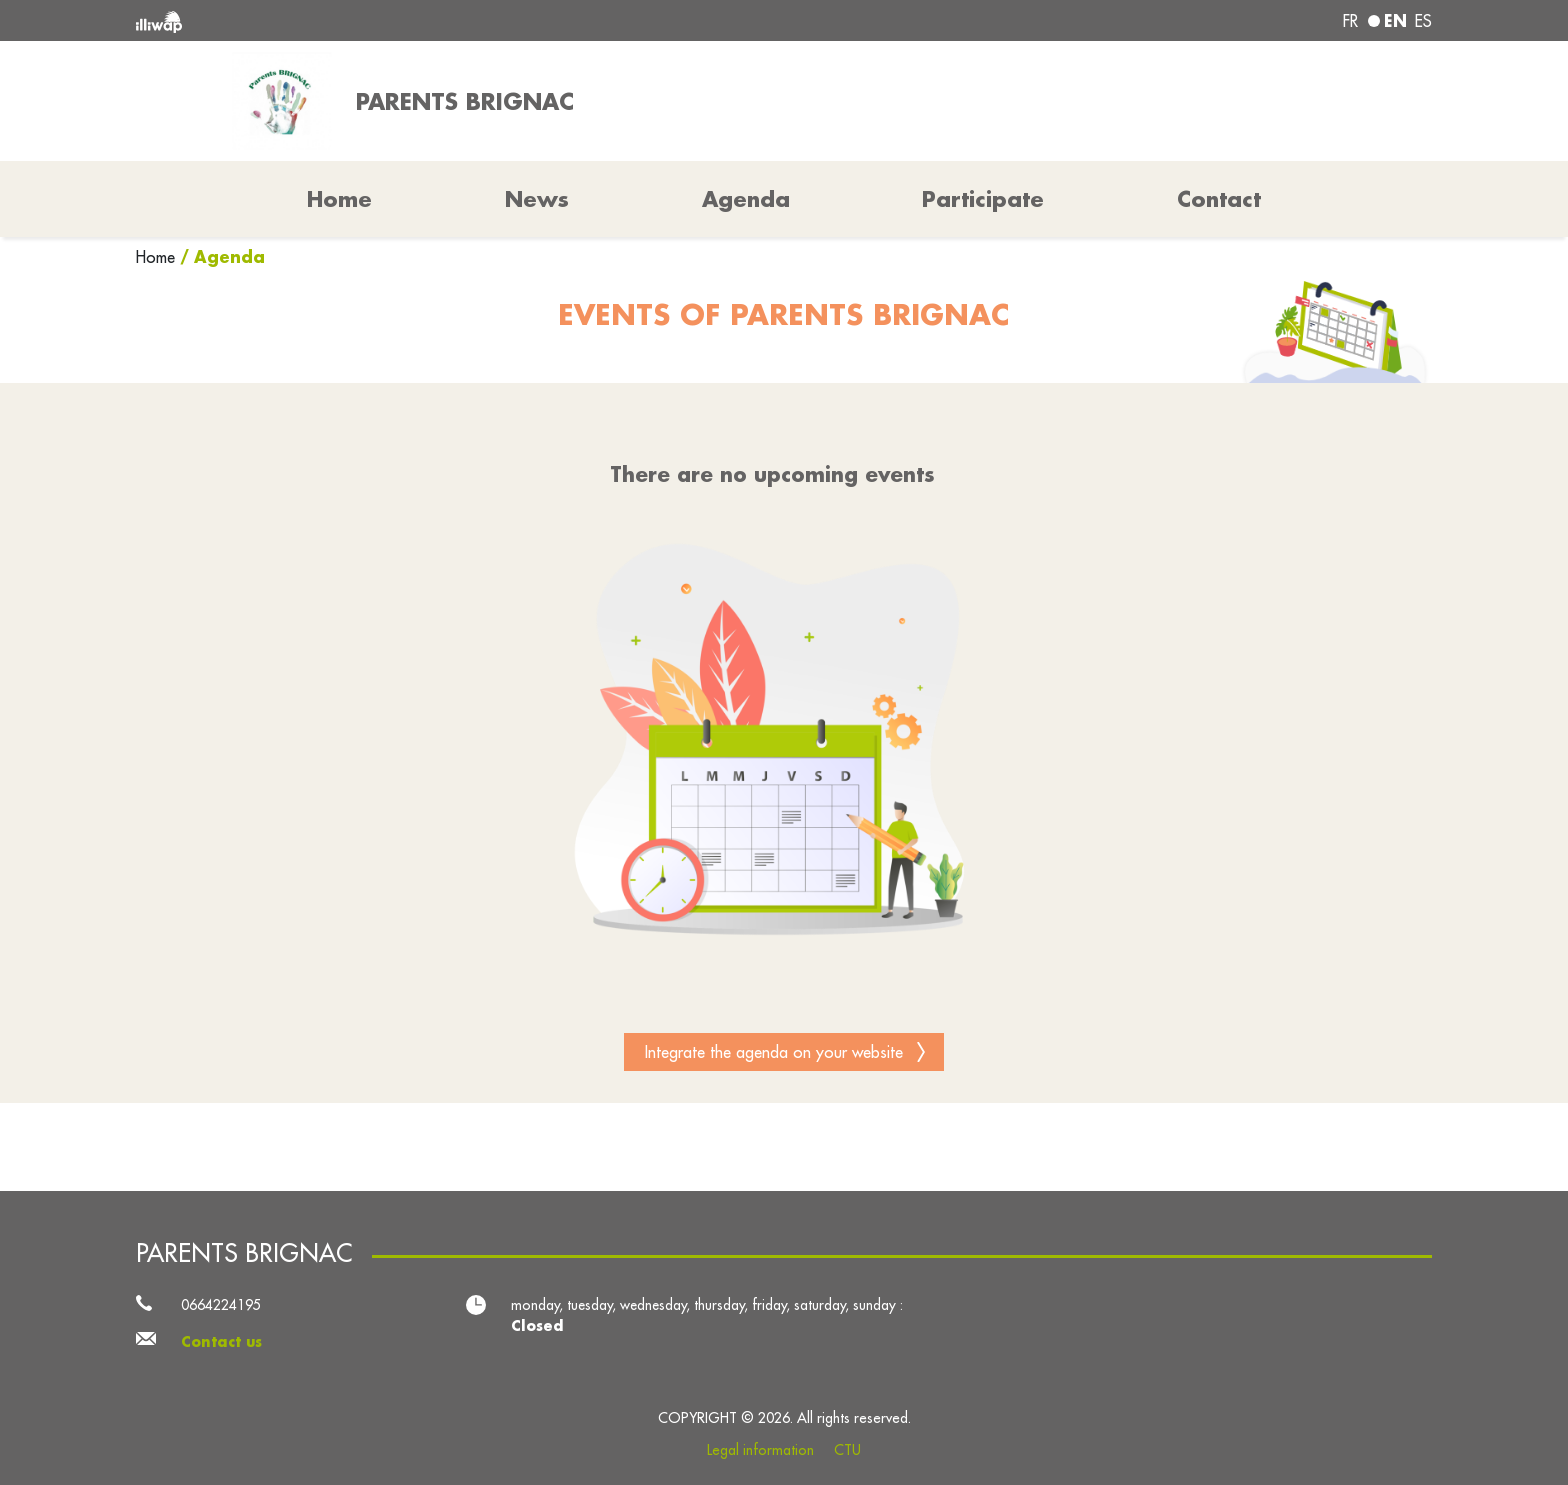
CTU (847, 1450)
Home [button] (339, 199)
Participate (983, 199)
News (537, 199)
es (1423, 21)
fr (1350, 21)
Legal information (760, 1450)
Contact (1219, 199)
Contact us (221, 1342)
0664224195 (221, 1305)
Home (158, 257)
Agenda (746, 199)
